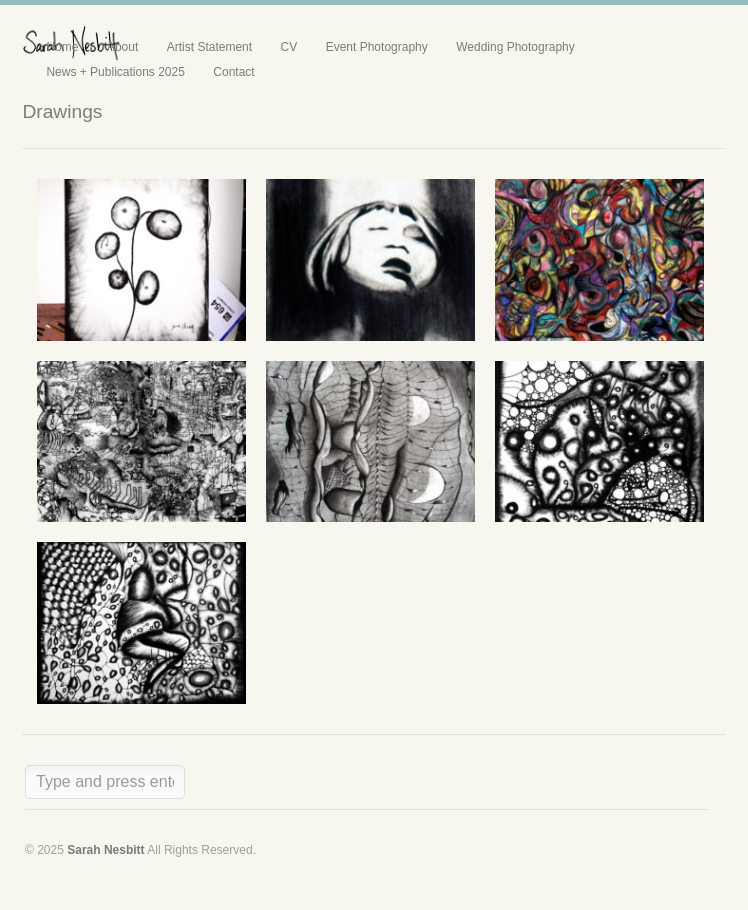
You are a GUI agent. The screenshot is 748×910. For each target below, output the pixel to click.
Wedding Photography (515, 47)
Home (62, 47)
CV (289, 47)
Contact (233, 72)
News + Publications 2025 (115, 72)
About (122, 47)
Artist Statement (209, 47)
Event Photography (377, 47)
